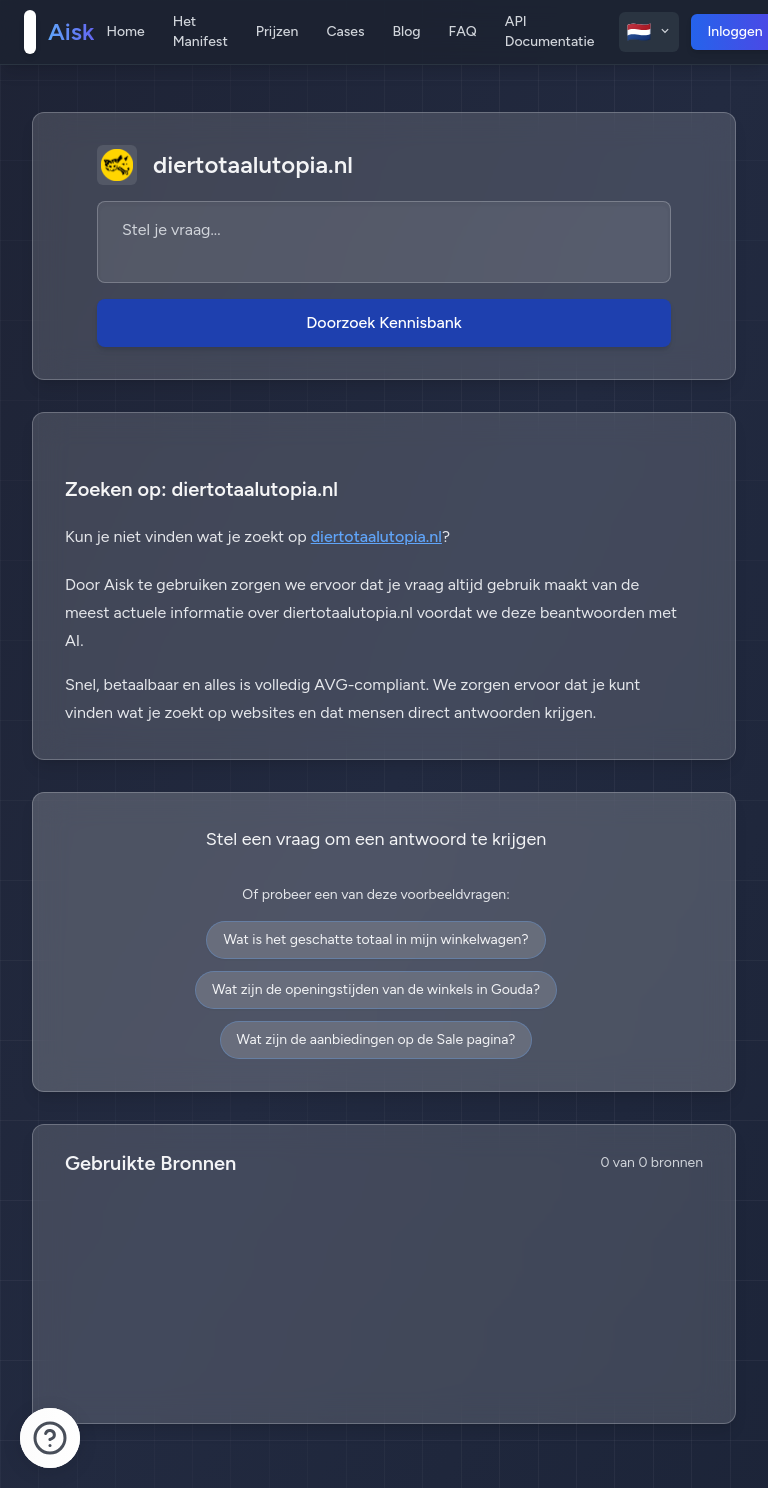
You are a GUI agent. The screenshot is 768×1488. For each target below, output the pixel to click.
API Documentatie (550, 31)
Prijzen (277, 31)
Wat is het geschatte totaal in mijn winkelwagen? (375, 939)
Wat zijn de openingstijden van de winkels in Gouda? (376, 989)
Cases (345, 31)
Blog (406, 31)
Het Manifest (200, 31)
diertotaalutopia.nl (376, 536)
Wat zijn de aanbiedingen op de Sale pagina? (376, 1039)
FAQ (463, 31)
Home (125, 31)
